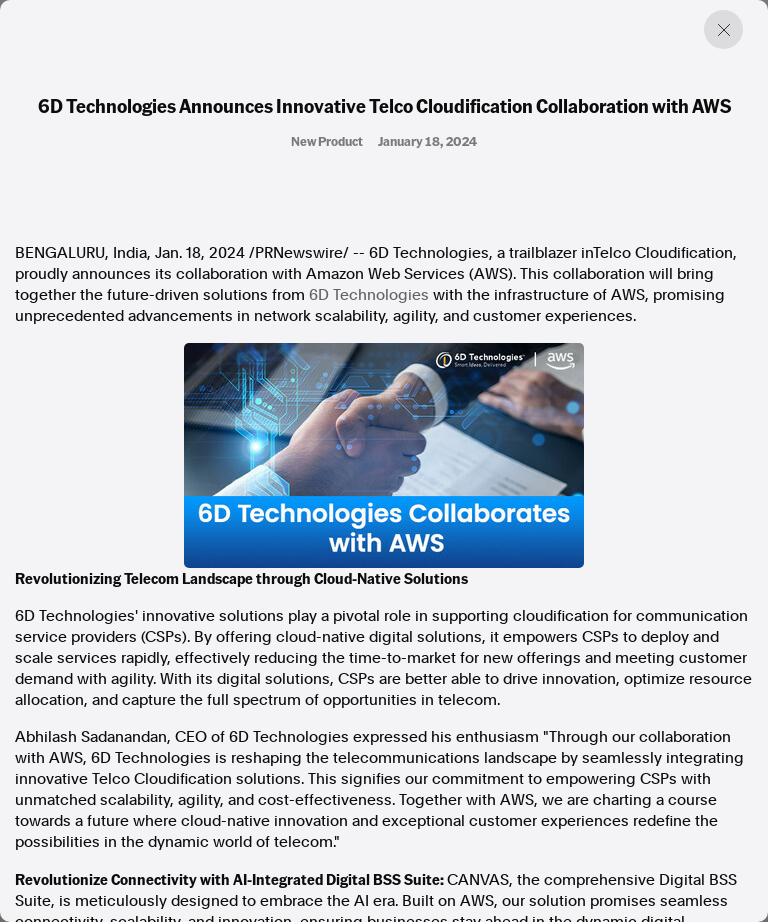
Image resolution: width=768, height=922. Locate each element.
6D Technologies (369, 295)
